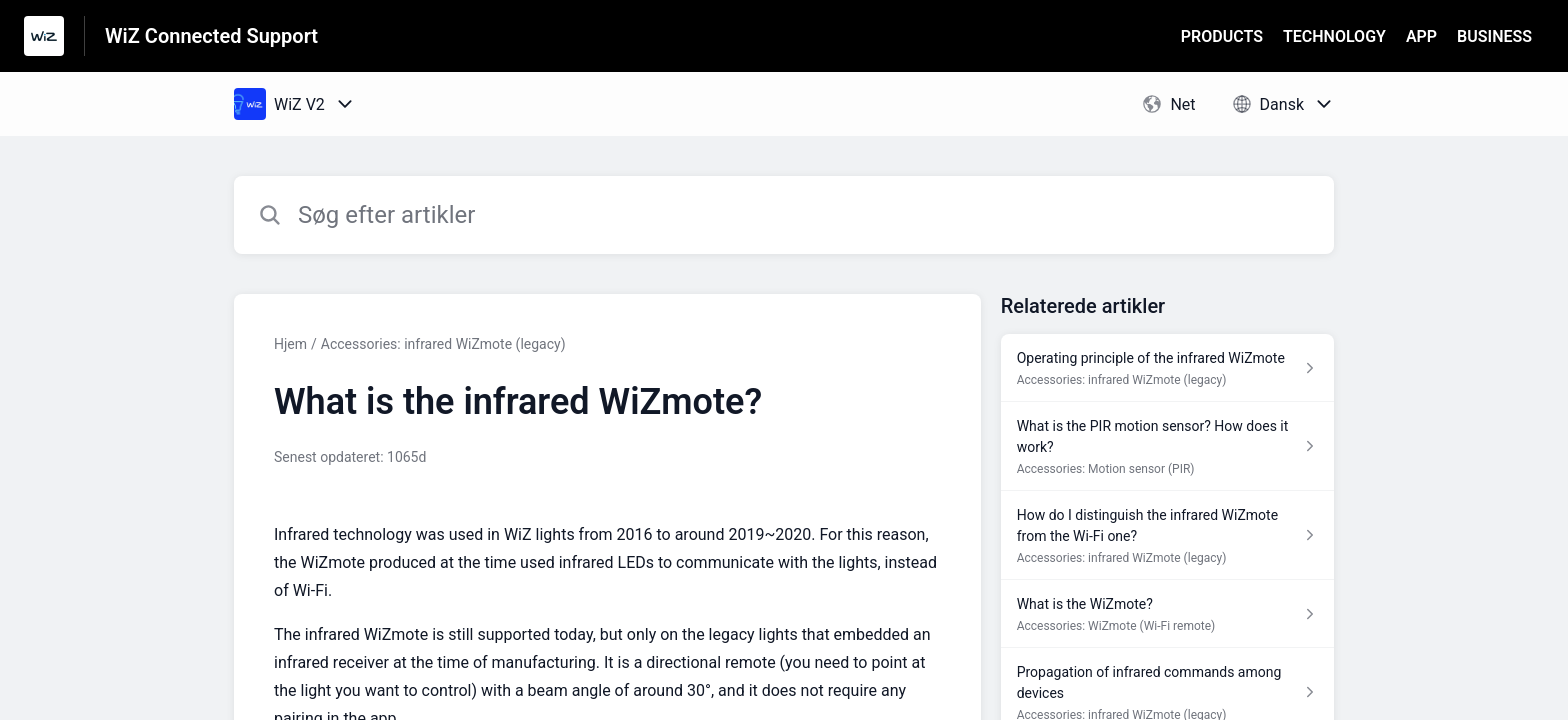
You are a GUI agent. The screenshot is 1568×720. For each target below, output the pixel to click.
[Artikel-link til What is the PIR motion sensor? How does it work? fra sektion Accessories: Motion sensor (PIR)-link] (1167, 446)
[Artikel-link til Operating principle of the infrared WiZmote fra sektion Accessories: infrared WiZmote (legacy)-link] (1167, 368)
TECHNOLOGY (1334, 36)
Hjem (290, 344)
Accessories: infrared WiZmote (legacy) (443, 344)
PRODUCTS (1222, 36)
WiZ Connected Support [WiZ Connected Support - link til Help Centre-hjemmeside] (211, 36)
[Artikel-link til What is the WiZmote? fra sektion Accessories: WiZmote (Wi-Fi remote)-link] (1167, 614)
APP (1421, 36)
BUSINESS (1494, 36)
